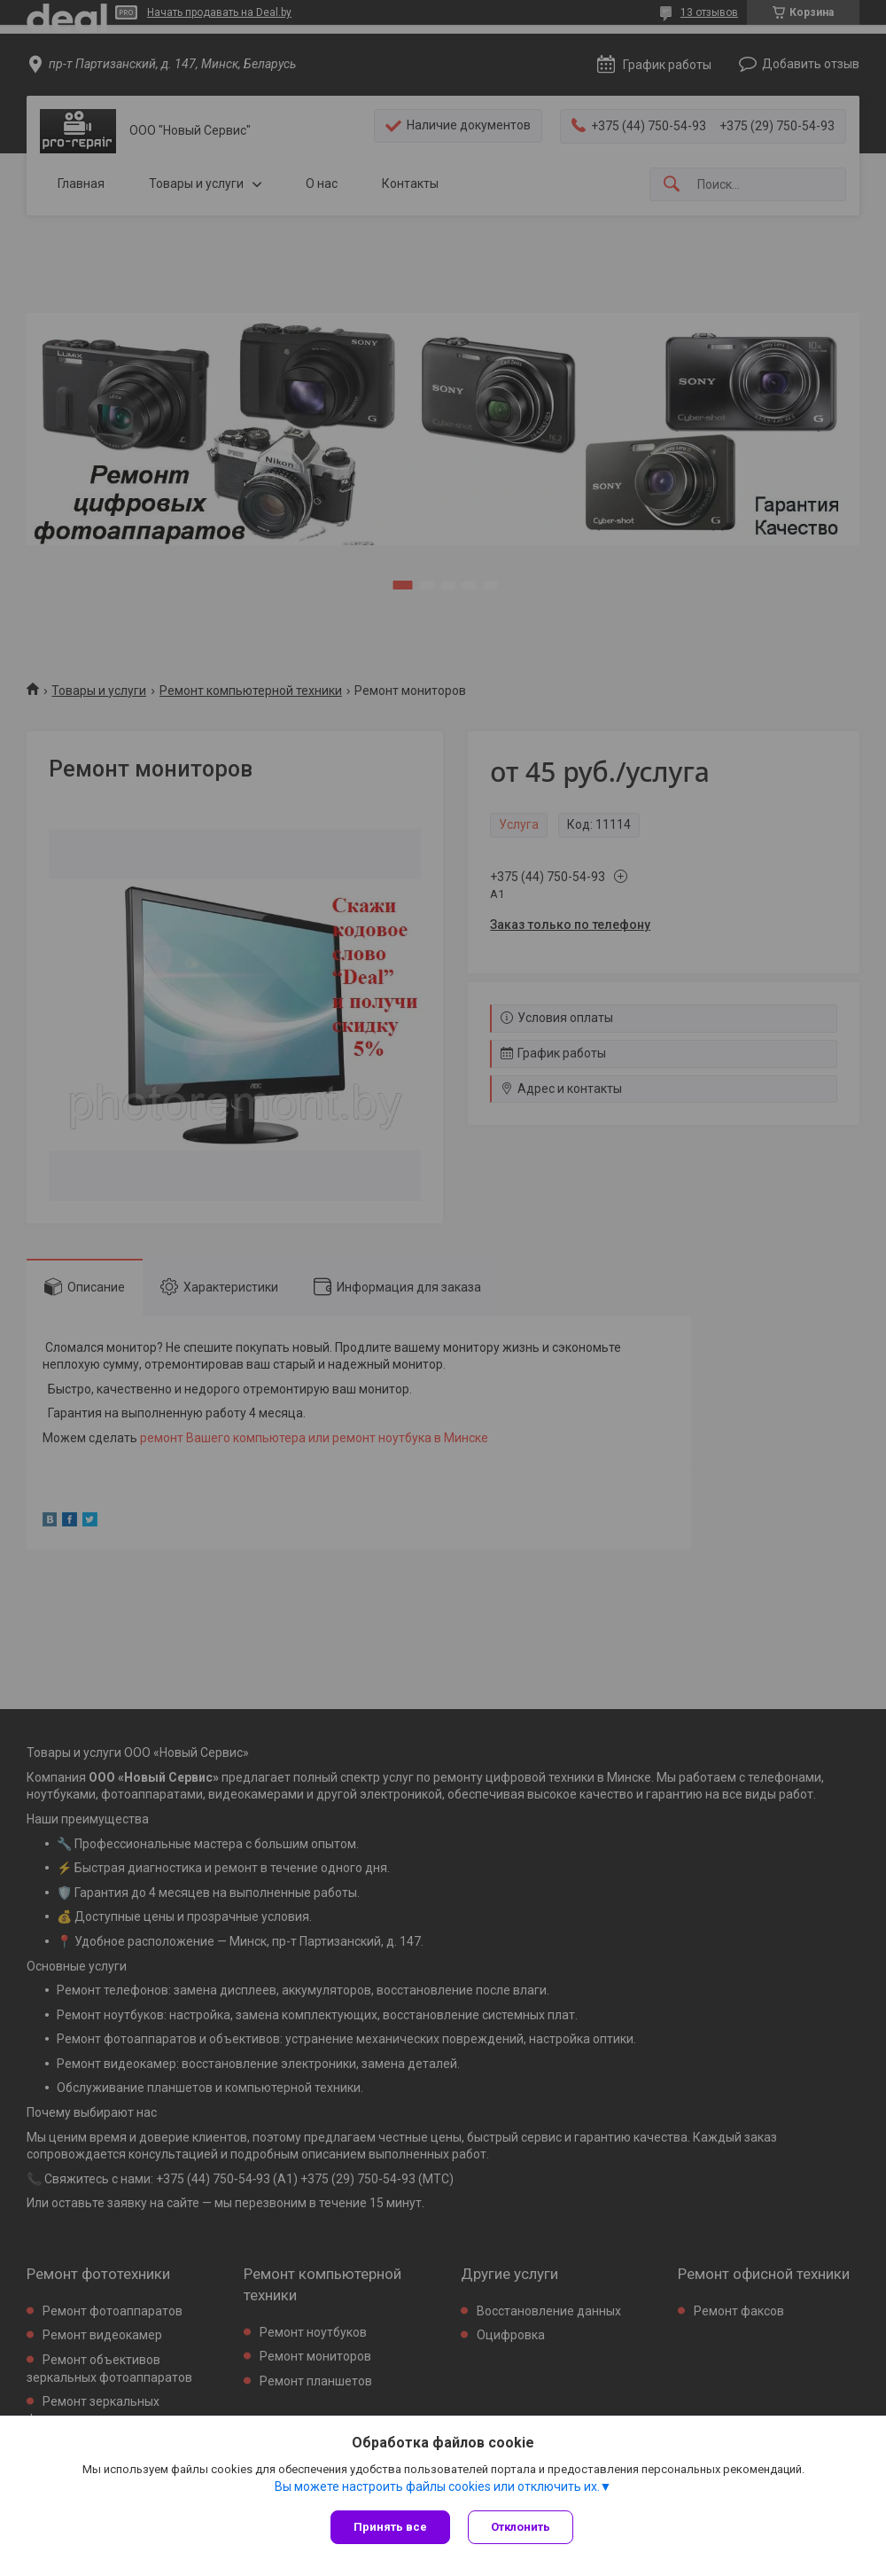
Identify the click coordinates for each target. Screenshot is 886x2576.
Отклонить (520, 2526)
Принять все (390, 2526)
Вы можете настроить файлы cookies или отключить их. (437, 2486)
